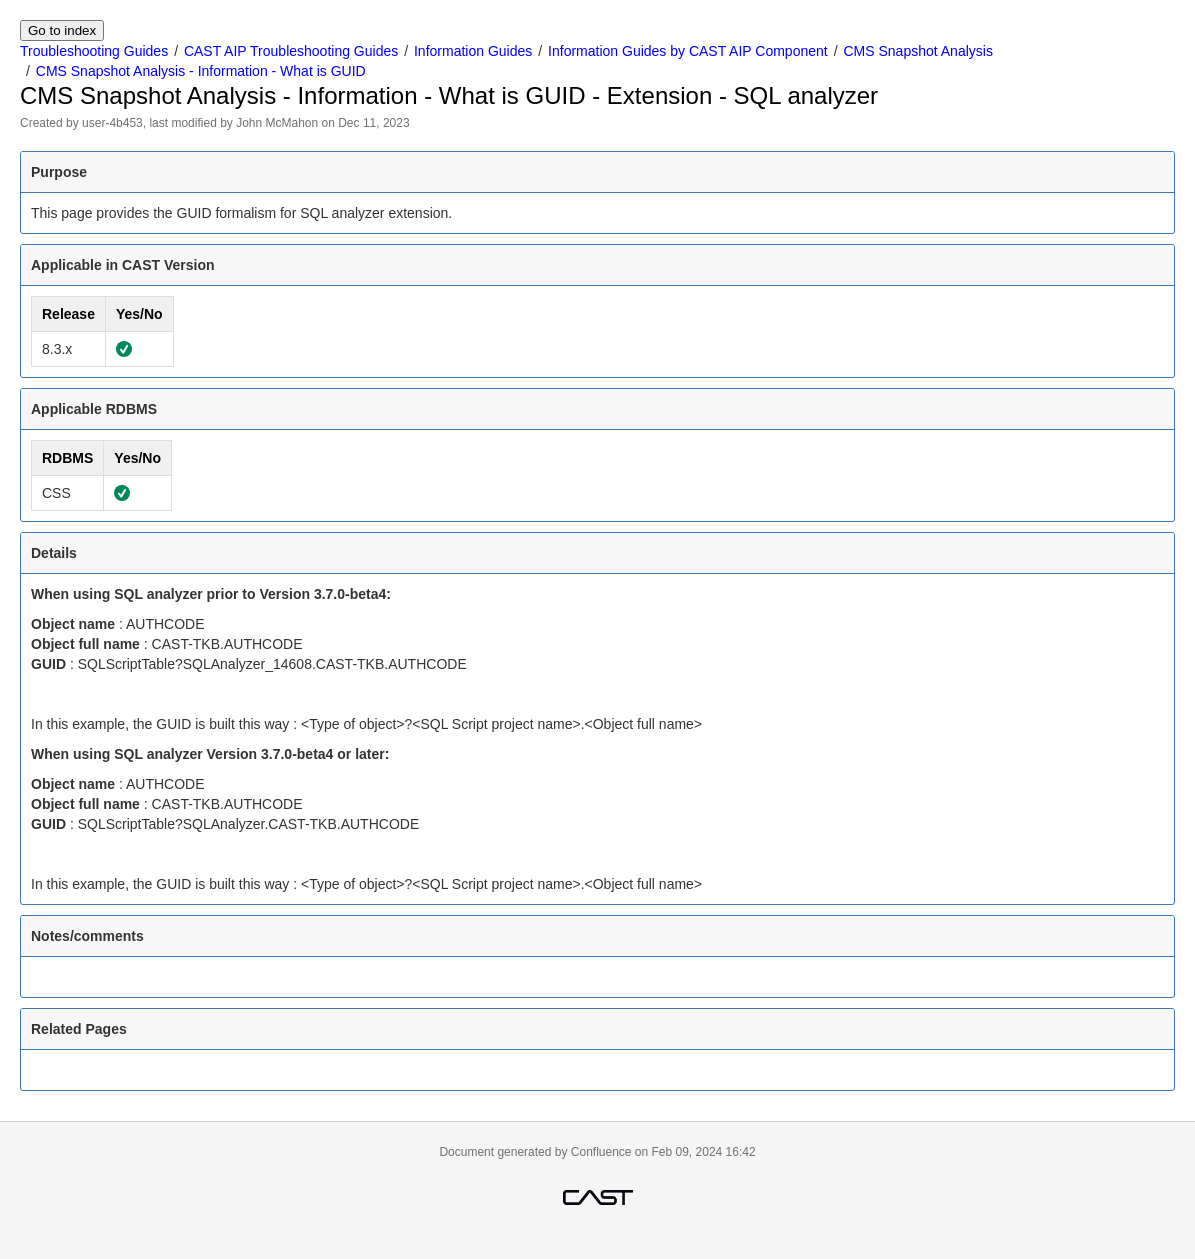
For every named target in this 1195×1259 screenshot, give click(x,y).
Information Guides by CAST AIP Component (688, 51)
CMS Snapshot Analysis (917, 51)
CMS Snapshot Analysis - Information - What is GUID (201, 71)
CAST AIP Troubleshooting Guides (291, 51)
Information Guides (473, 51)
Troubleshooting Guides (94, 51)
